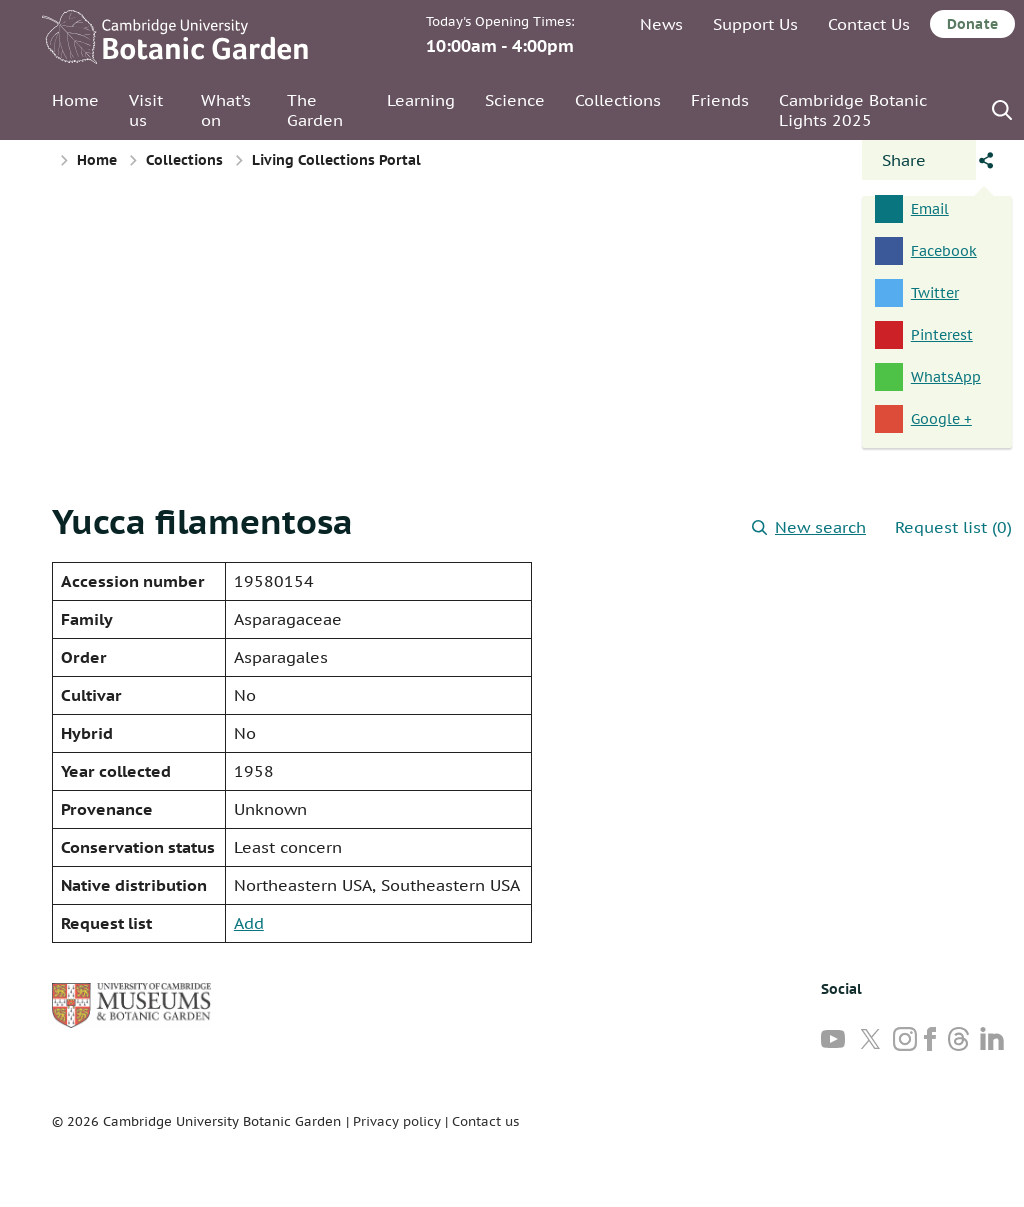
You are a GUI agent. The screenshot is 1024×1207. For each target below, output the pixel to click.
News (661, 24)
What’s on (226, 110)
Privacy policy (397, 1121)
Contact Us (869, 24)
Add (249, 923)
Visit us (146, 110)
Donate (972, 24)
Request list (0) (953, 527)
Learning (421, 100)
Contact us (485, 1121)
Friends (720, 100)
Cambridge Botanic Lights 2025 (853, 110)
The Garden (315, 110)
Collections (618, 100)
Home (75, 100)
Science (515, 100)
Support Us (755, 24)
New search (809, 527)
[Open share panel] (919, 160)
